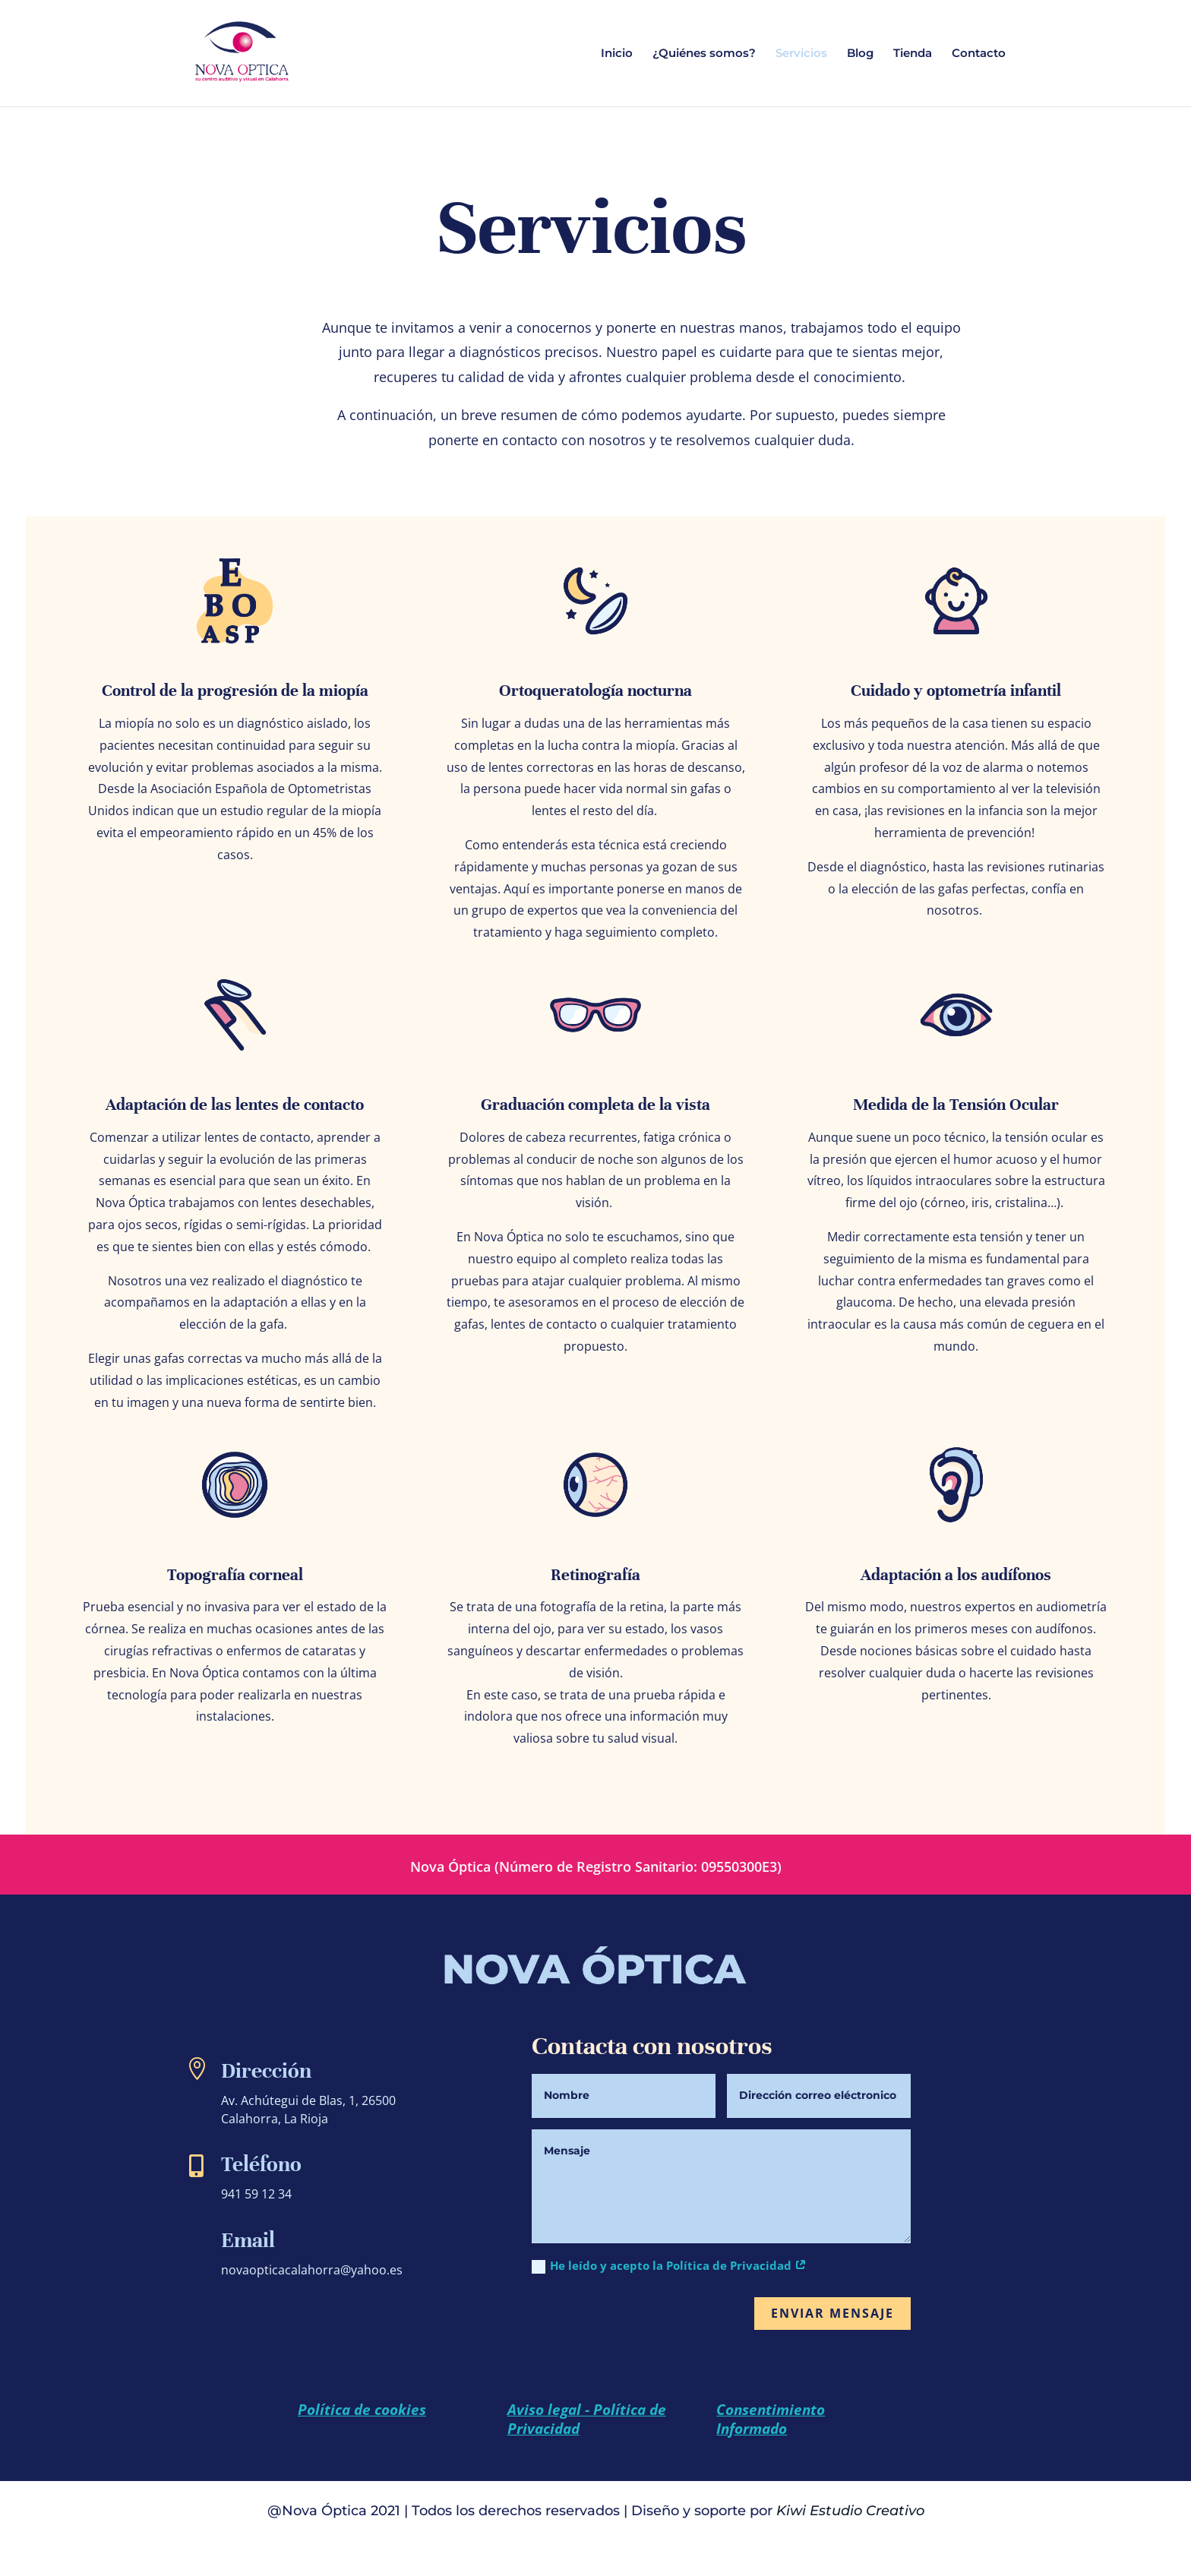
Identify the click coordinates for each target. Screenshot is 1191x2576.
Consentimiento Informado (770, 2419)
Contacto (979, 54)
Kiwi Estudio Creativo (850, 2510)
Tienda (912, 54)
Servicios (801, 54)
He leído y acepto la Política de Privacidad (669, 2266)
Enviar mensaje (832, 2313)
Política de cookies (362, 2410)
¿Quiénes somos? (704, 54)
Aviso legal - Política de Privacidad (586, 2419)
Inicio (617, 54)
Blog (860, 54)
